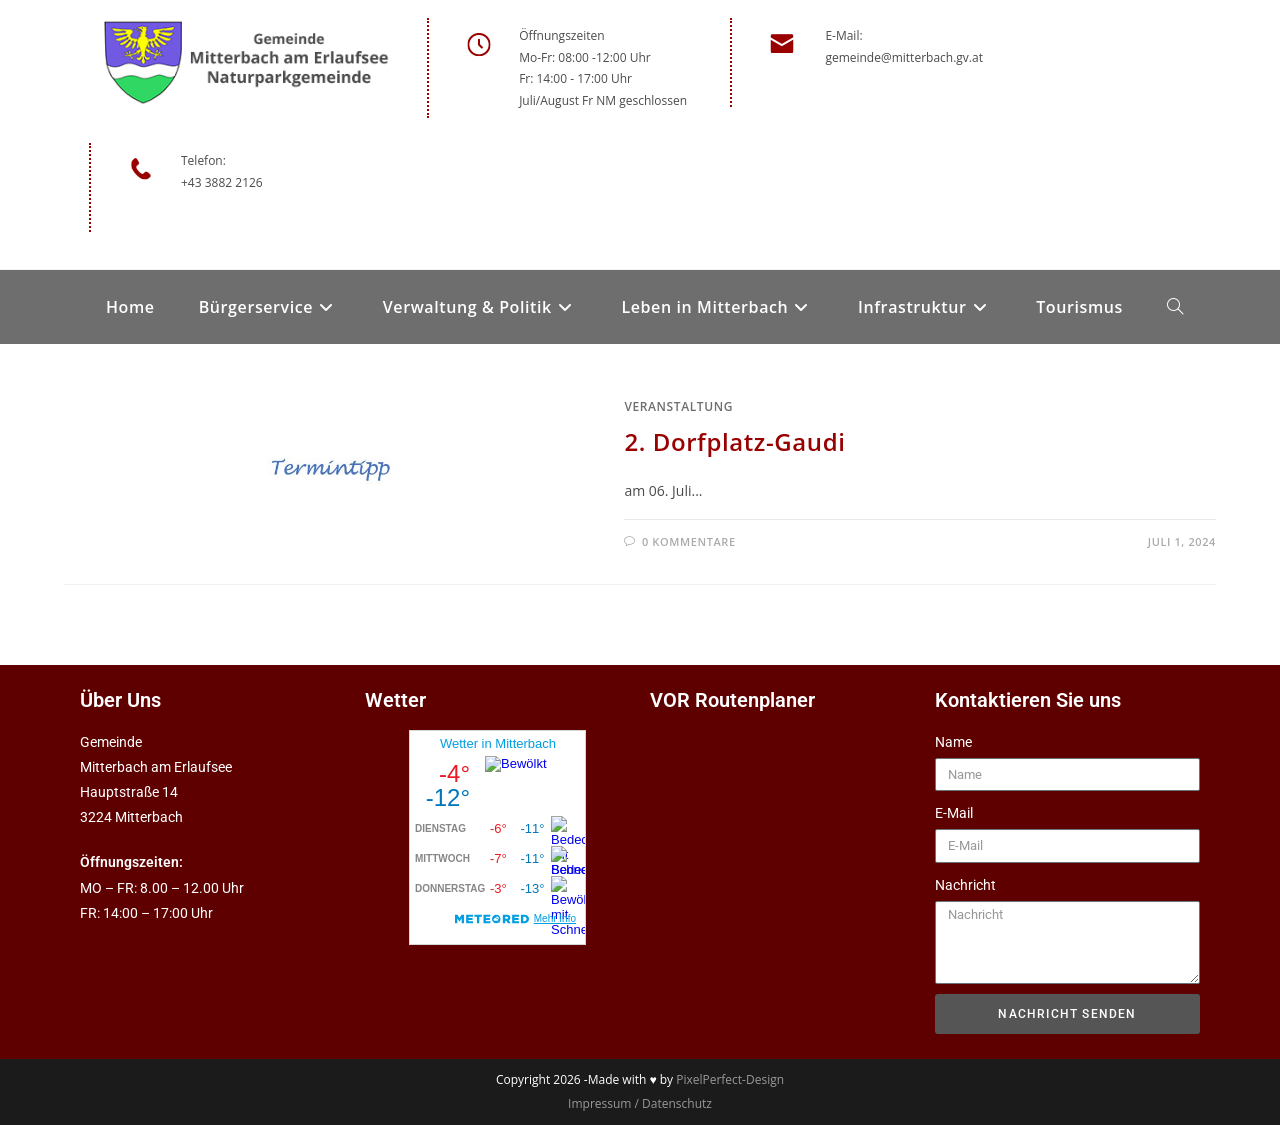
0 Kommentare (689, 541)
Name (953, 742)
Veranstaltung (678, 406)
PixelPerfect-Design (730, 1079)
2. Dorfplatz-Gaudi (734, 441)
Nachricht (965, 885)
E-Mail (954, 813)
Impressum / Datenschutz (640, 1103)
